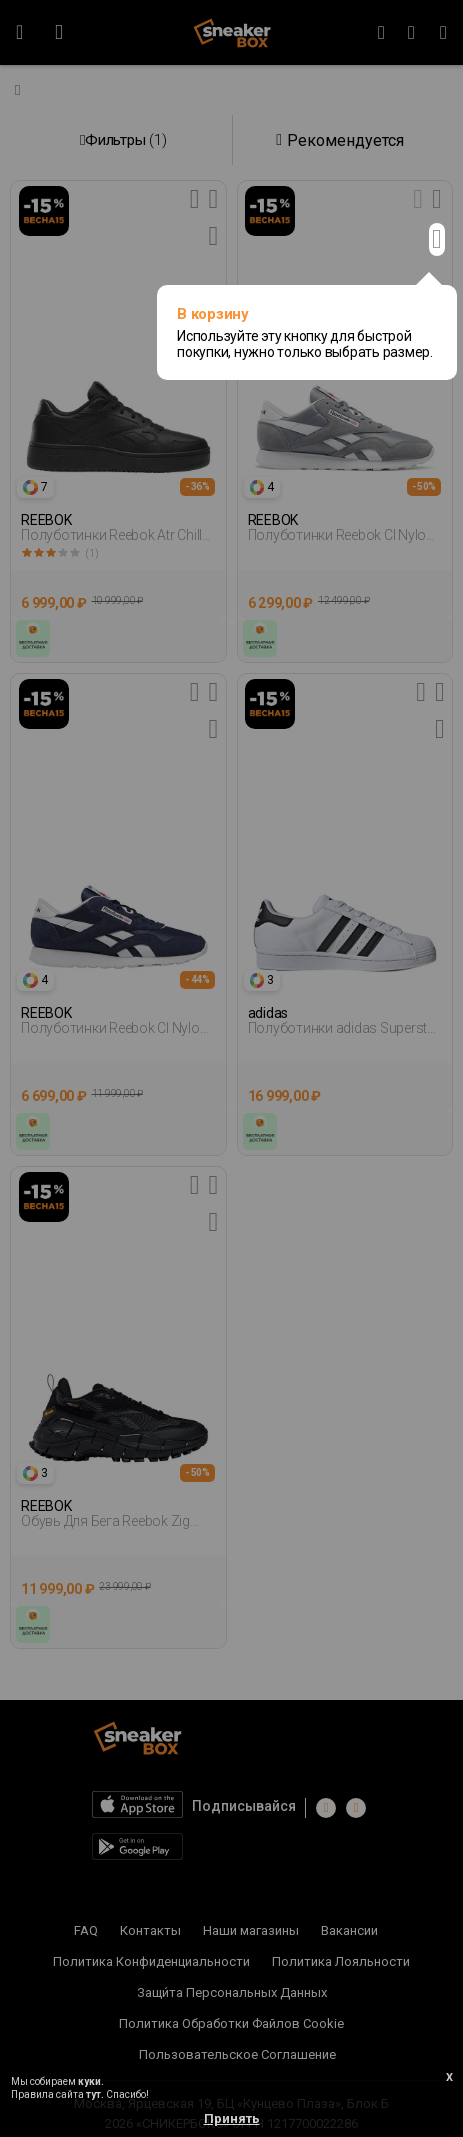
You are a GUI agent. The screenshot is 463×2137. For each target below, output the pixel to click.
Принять (232, 2118)
